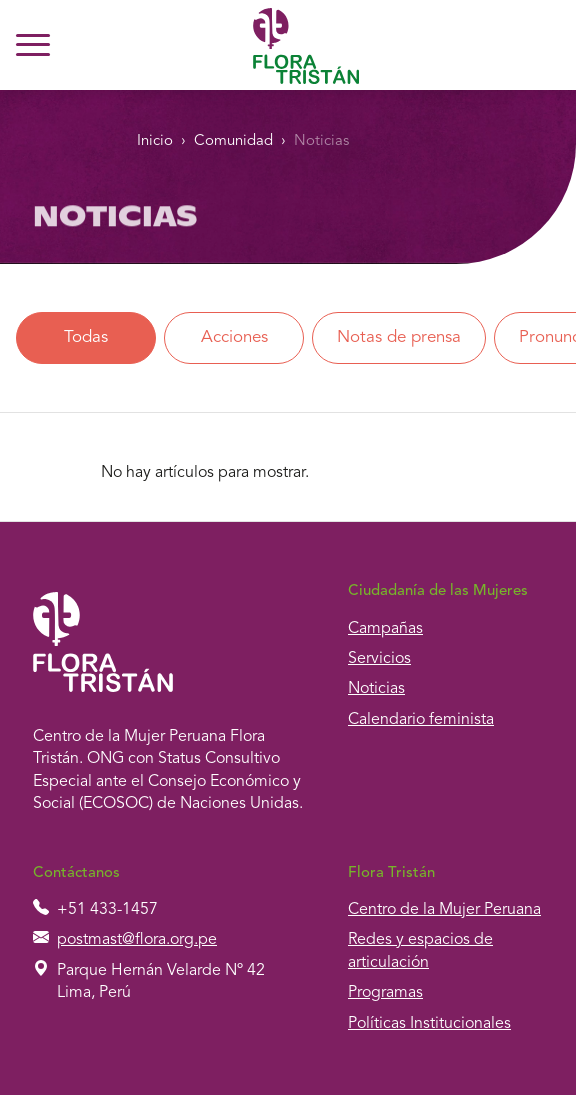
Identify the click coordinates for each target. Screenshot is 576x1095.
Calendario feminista (421, 720)
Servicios (379, 659)
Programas (385, 993)
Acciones (234, 337)
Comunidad (233, 141)
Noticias (321, 141)
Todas (86, 337)
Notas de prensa (399, 337)
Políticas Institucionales (429, 1024)
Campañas (385, 629)
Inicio (155, 141)
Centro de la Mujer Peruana (444, 910)
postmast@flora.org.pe (137, 940)
